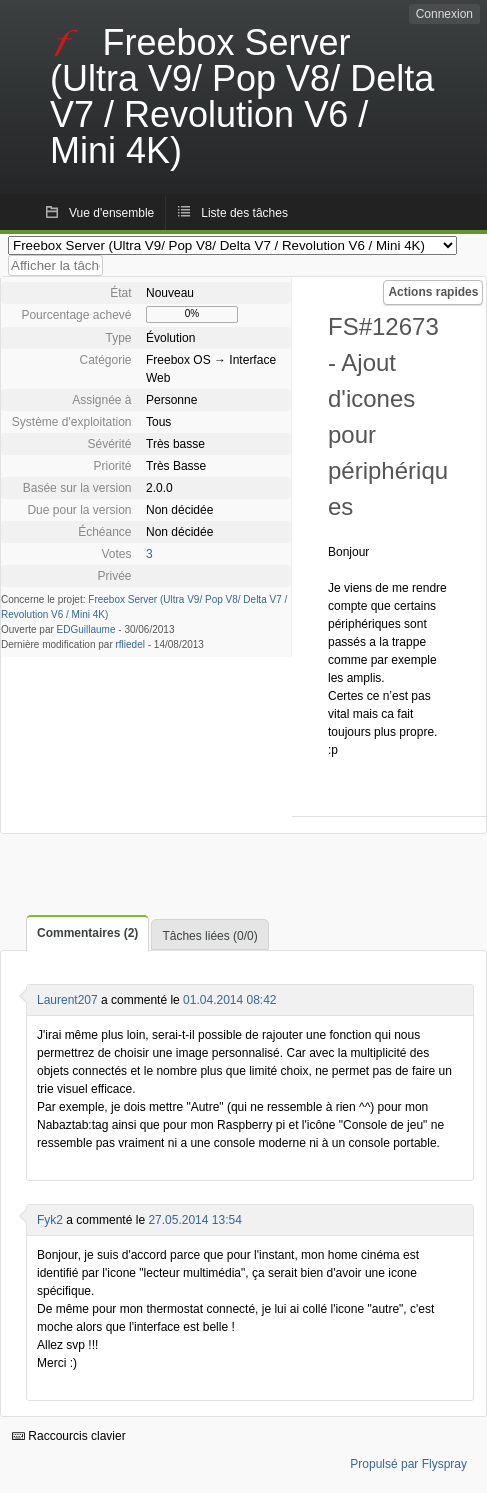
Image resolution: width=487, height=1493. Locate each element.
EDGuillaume (86, 629)
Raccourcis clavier (69, 1436)
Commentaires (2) (87, 933)
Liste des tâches (244, 213)
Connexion (444, 14)
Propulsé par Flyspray (408, 1464)
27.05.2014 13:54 (194, 1220)
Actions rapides (433, 292)
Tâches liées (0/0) (209, 936)
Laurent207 (67, 1000)
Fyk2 (50, 1220)
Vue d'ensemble (111, 213)
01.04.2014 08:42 (229, 1000)
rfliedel (130, 644)
